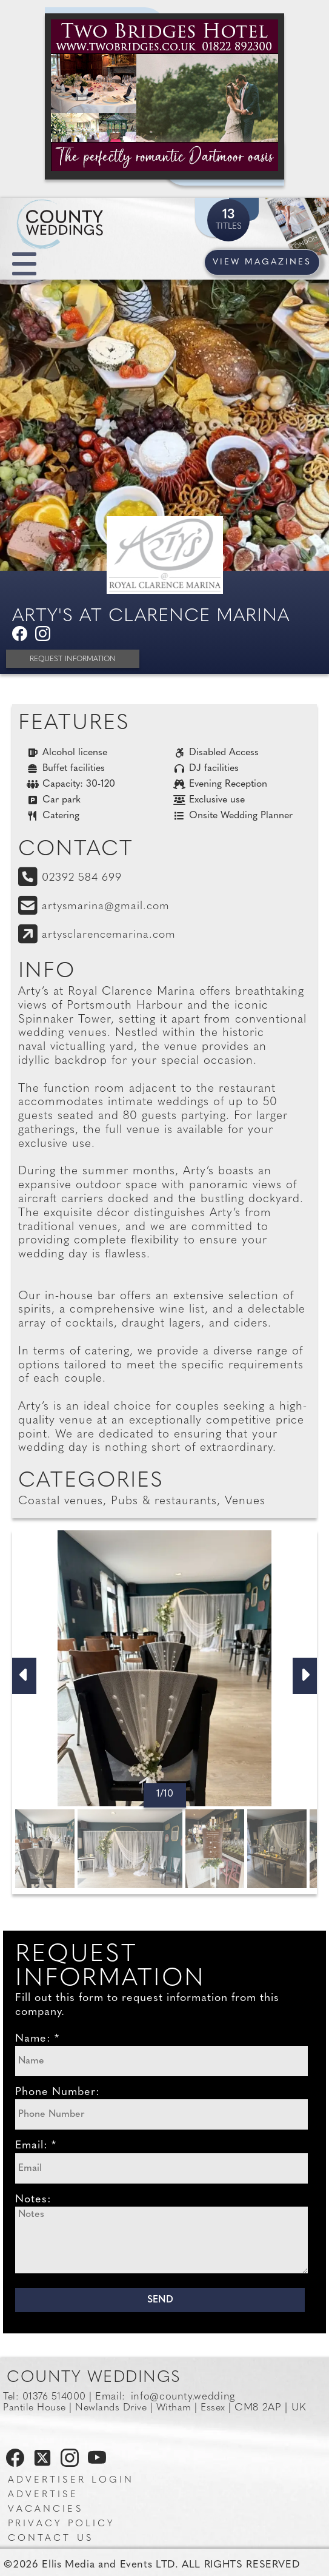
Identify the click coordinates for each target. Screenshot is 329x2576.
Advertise (43, 2495)
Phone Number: (57, 2092)
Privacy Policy (61, 2524)
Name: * (37, 2039)
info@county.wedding (183, 2397)
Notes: (33, 2199)
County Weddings (94, 2378)
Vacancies (45, 2509)
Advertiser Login (71, 2480)
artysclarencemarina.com (109, 935)
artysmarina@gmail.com (106, 906)
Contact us (50, 2538)
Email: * (35, 2145)
